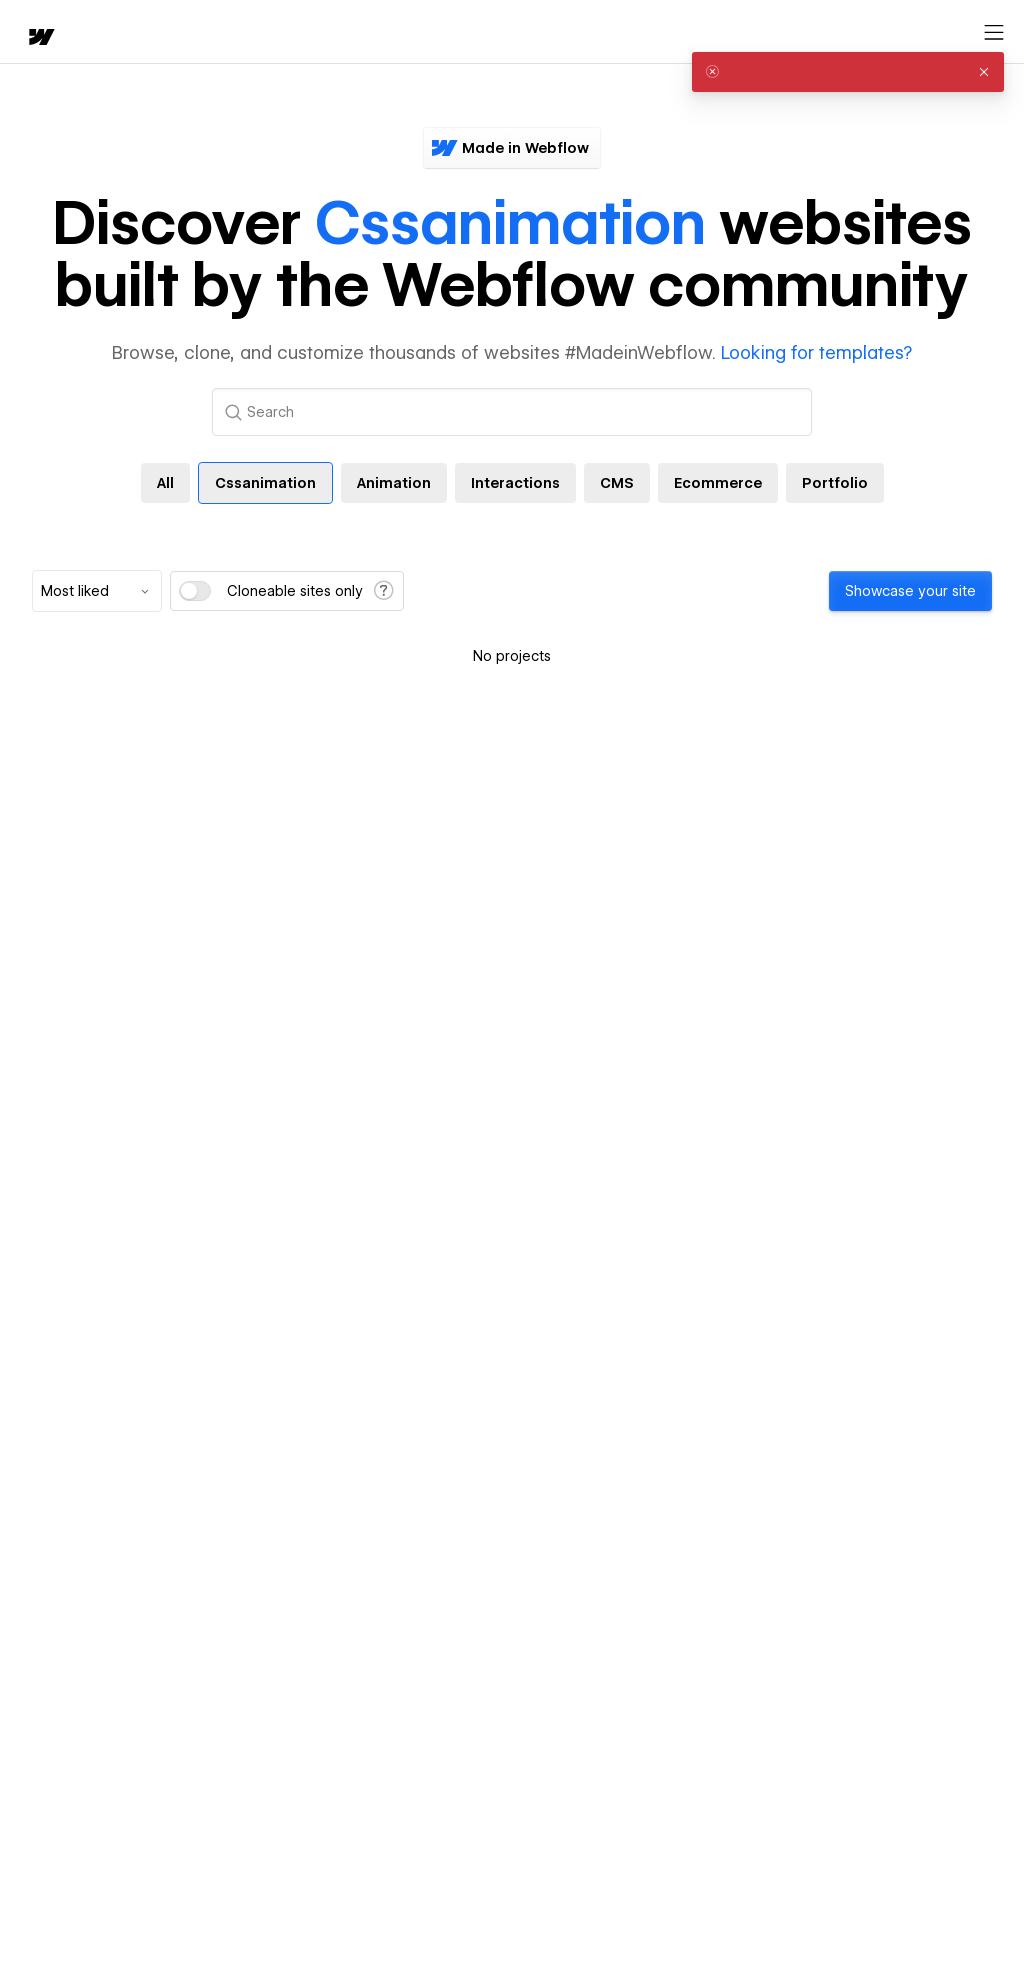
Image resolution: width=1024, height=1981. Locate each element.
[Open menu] (994, 33)
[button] (984, 72)
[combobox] (97, 591)
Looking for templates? (816, 352)
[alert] (848, 72)
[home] (40, 38)
